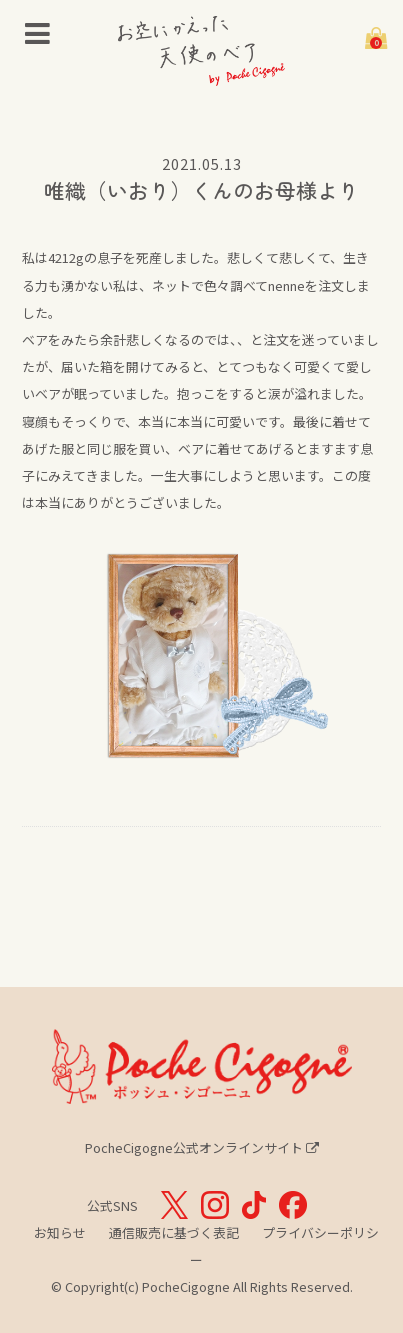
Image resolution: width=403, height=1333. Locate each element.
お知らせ (60, 1232)
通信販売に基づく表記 (174, 1232)
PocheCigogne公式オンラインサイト (202, 1147)
